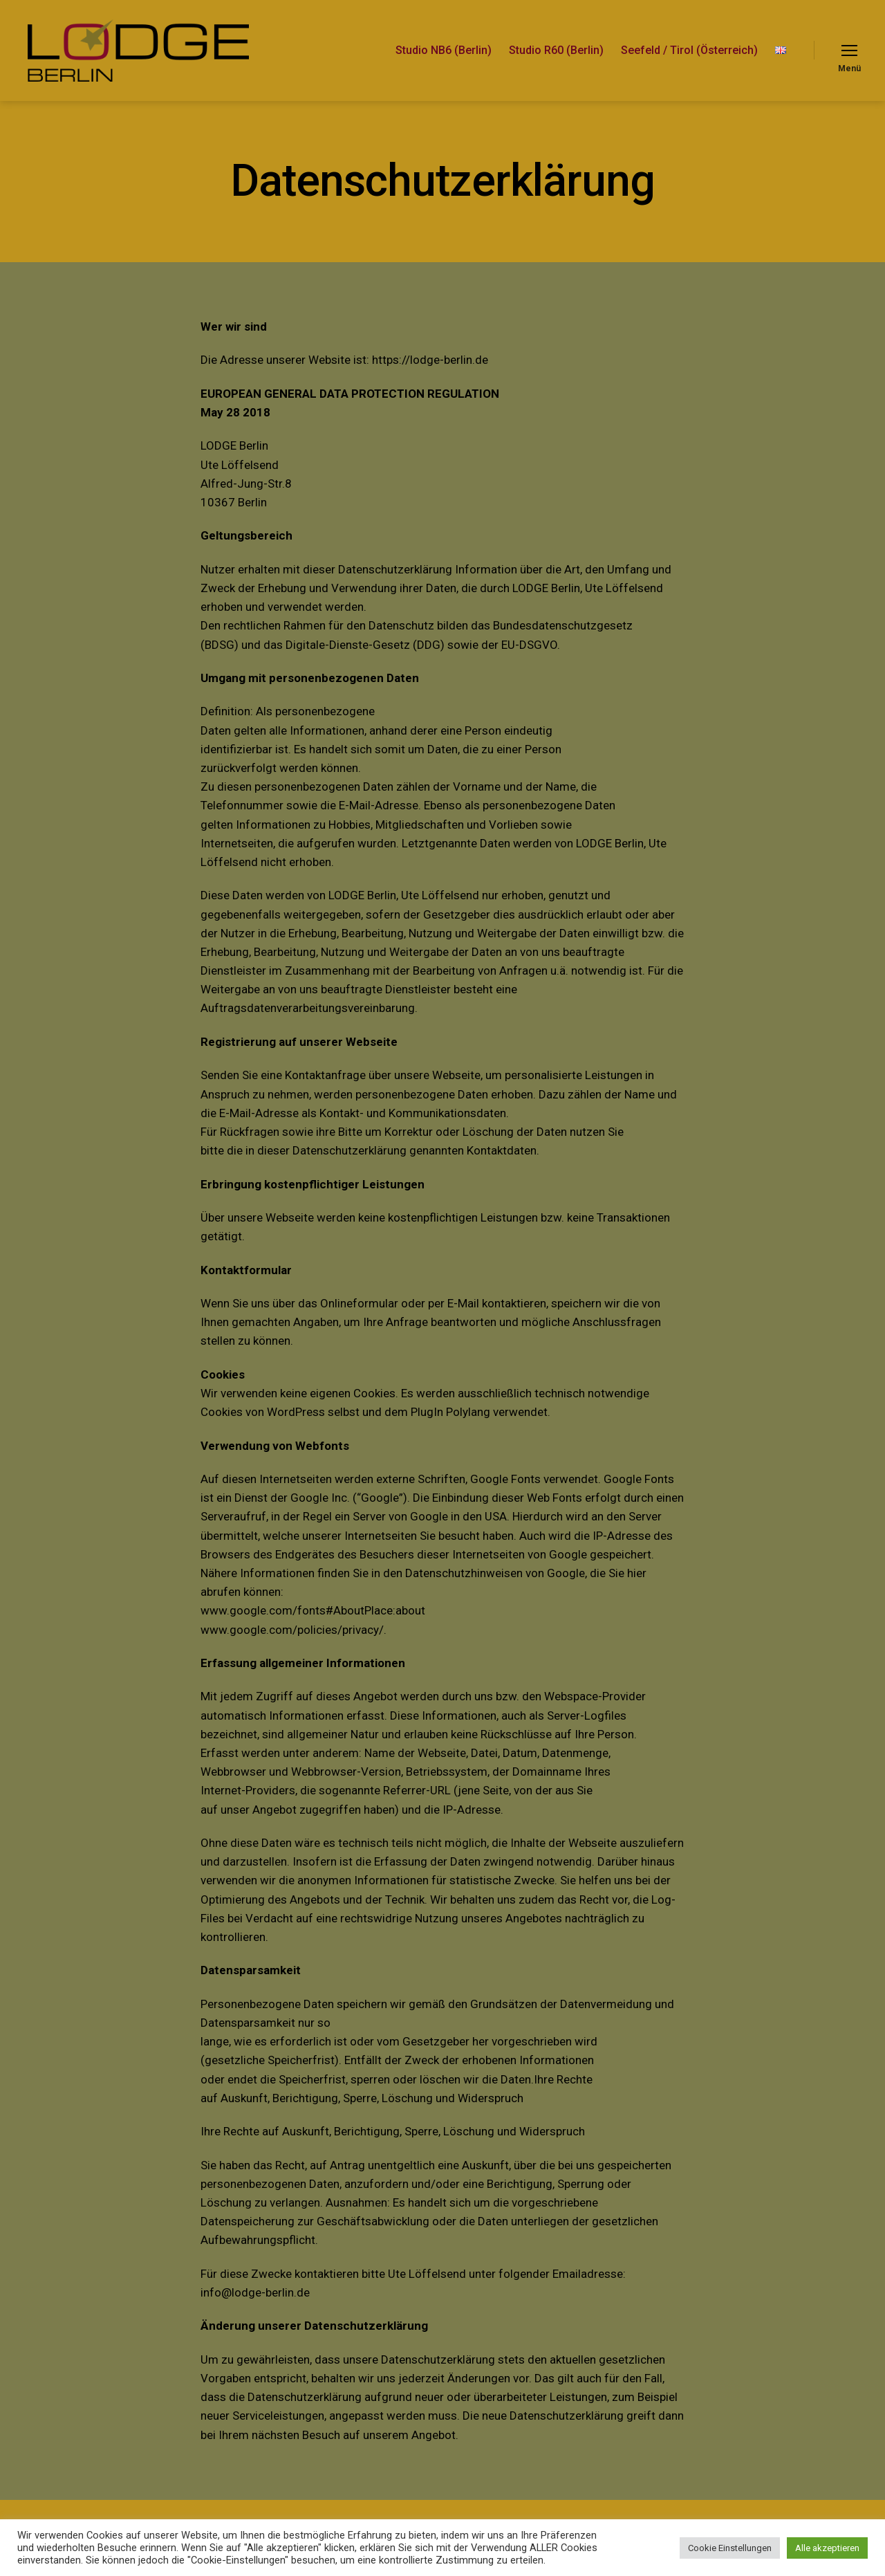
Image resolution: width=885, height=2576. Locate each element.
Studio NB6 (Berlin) (443, 50)
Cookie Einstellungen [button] (730, 2548)
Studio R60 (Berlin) (556, 50)
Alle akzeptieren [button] (827, 2548)
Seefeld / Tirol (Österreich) (689, 50)
